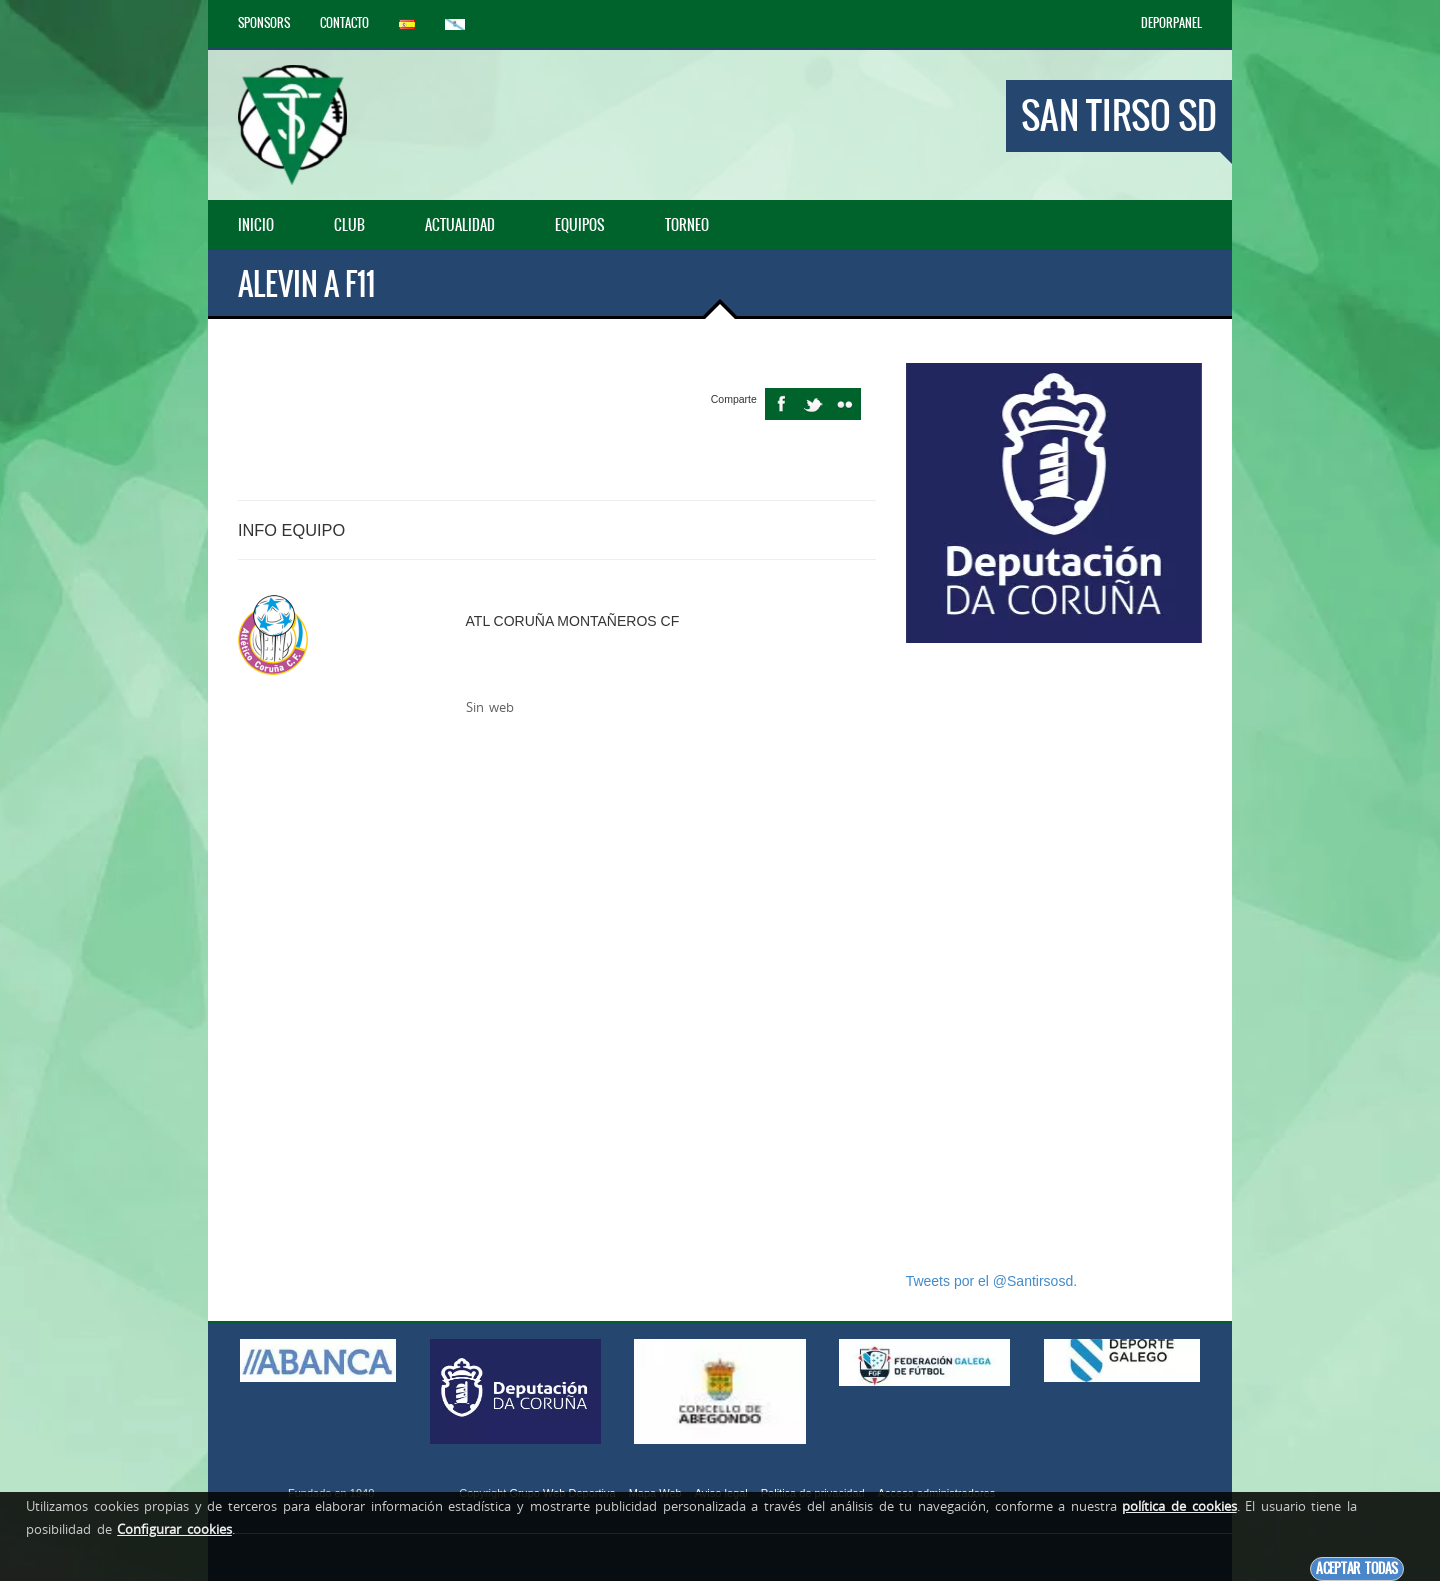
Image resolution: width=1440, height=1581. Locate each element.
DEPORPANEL (1171, 23)
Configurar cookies (174, 1529)
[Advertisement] (1054, 957)
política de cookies (1179, 1506)
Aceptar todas (1357, 1568)
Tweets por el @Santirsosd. (991, 1281)
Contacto (344, 23)
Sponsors (264, 23)
